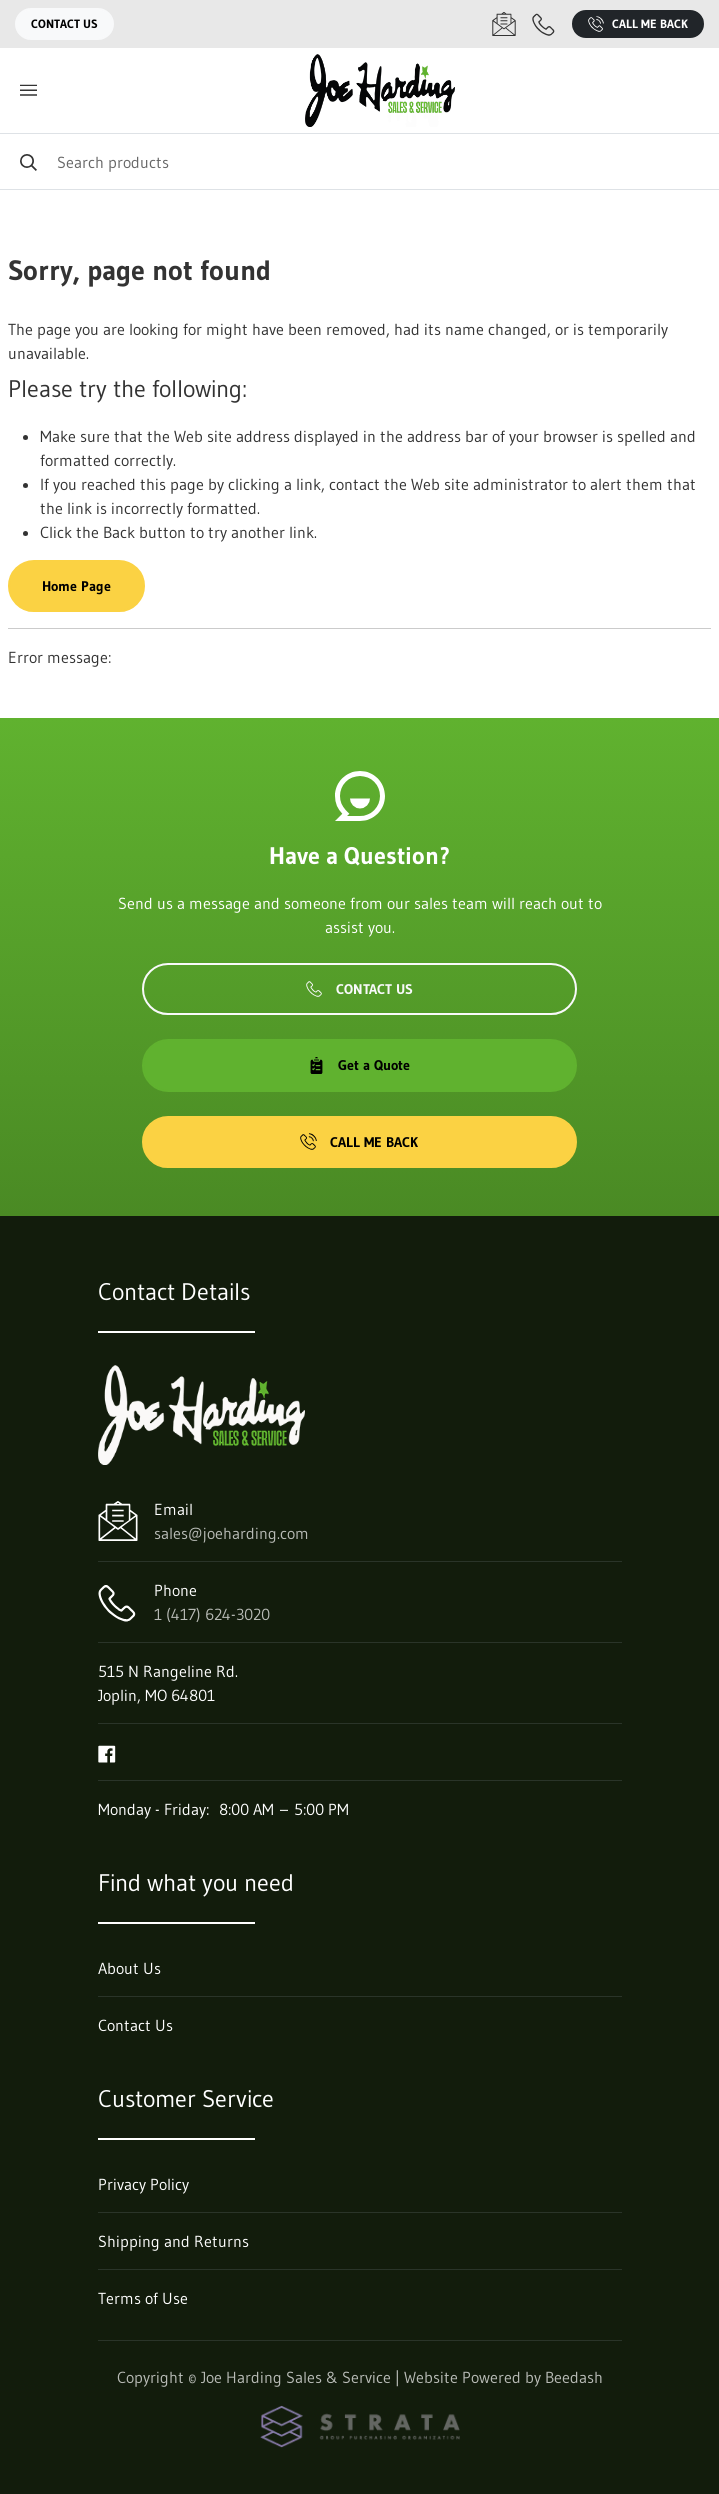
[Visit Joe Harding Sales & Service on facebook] (107, 1752)
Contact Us (64, 23)
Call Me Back (638, 24)
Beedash (574, 2377)
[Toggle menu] (28, 90)
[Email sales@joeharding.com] (504, 24)
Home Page (76, 586)
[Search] (359, 161)
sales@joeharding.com (231, 1533)
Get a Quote (359, 1065)
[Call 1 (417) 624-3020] (544, 24)
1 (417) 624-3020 (212, 1614)
